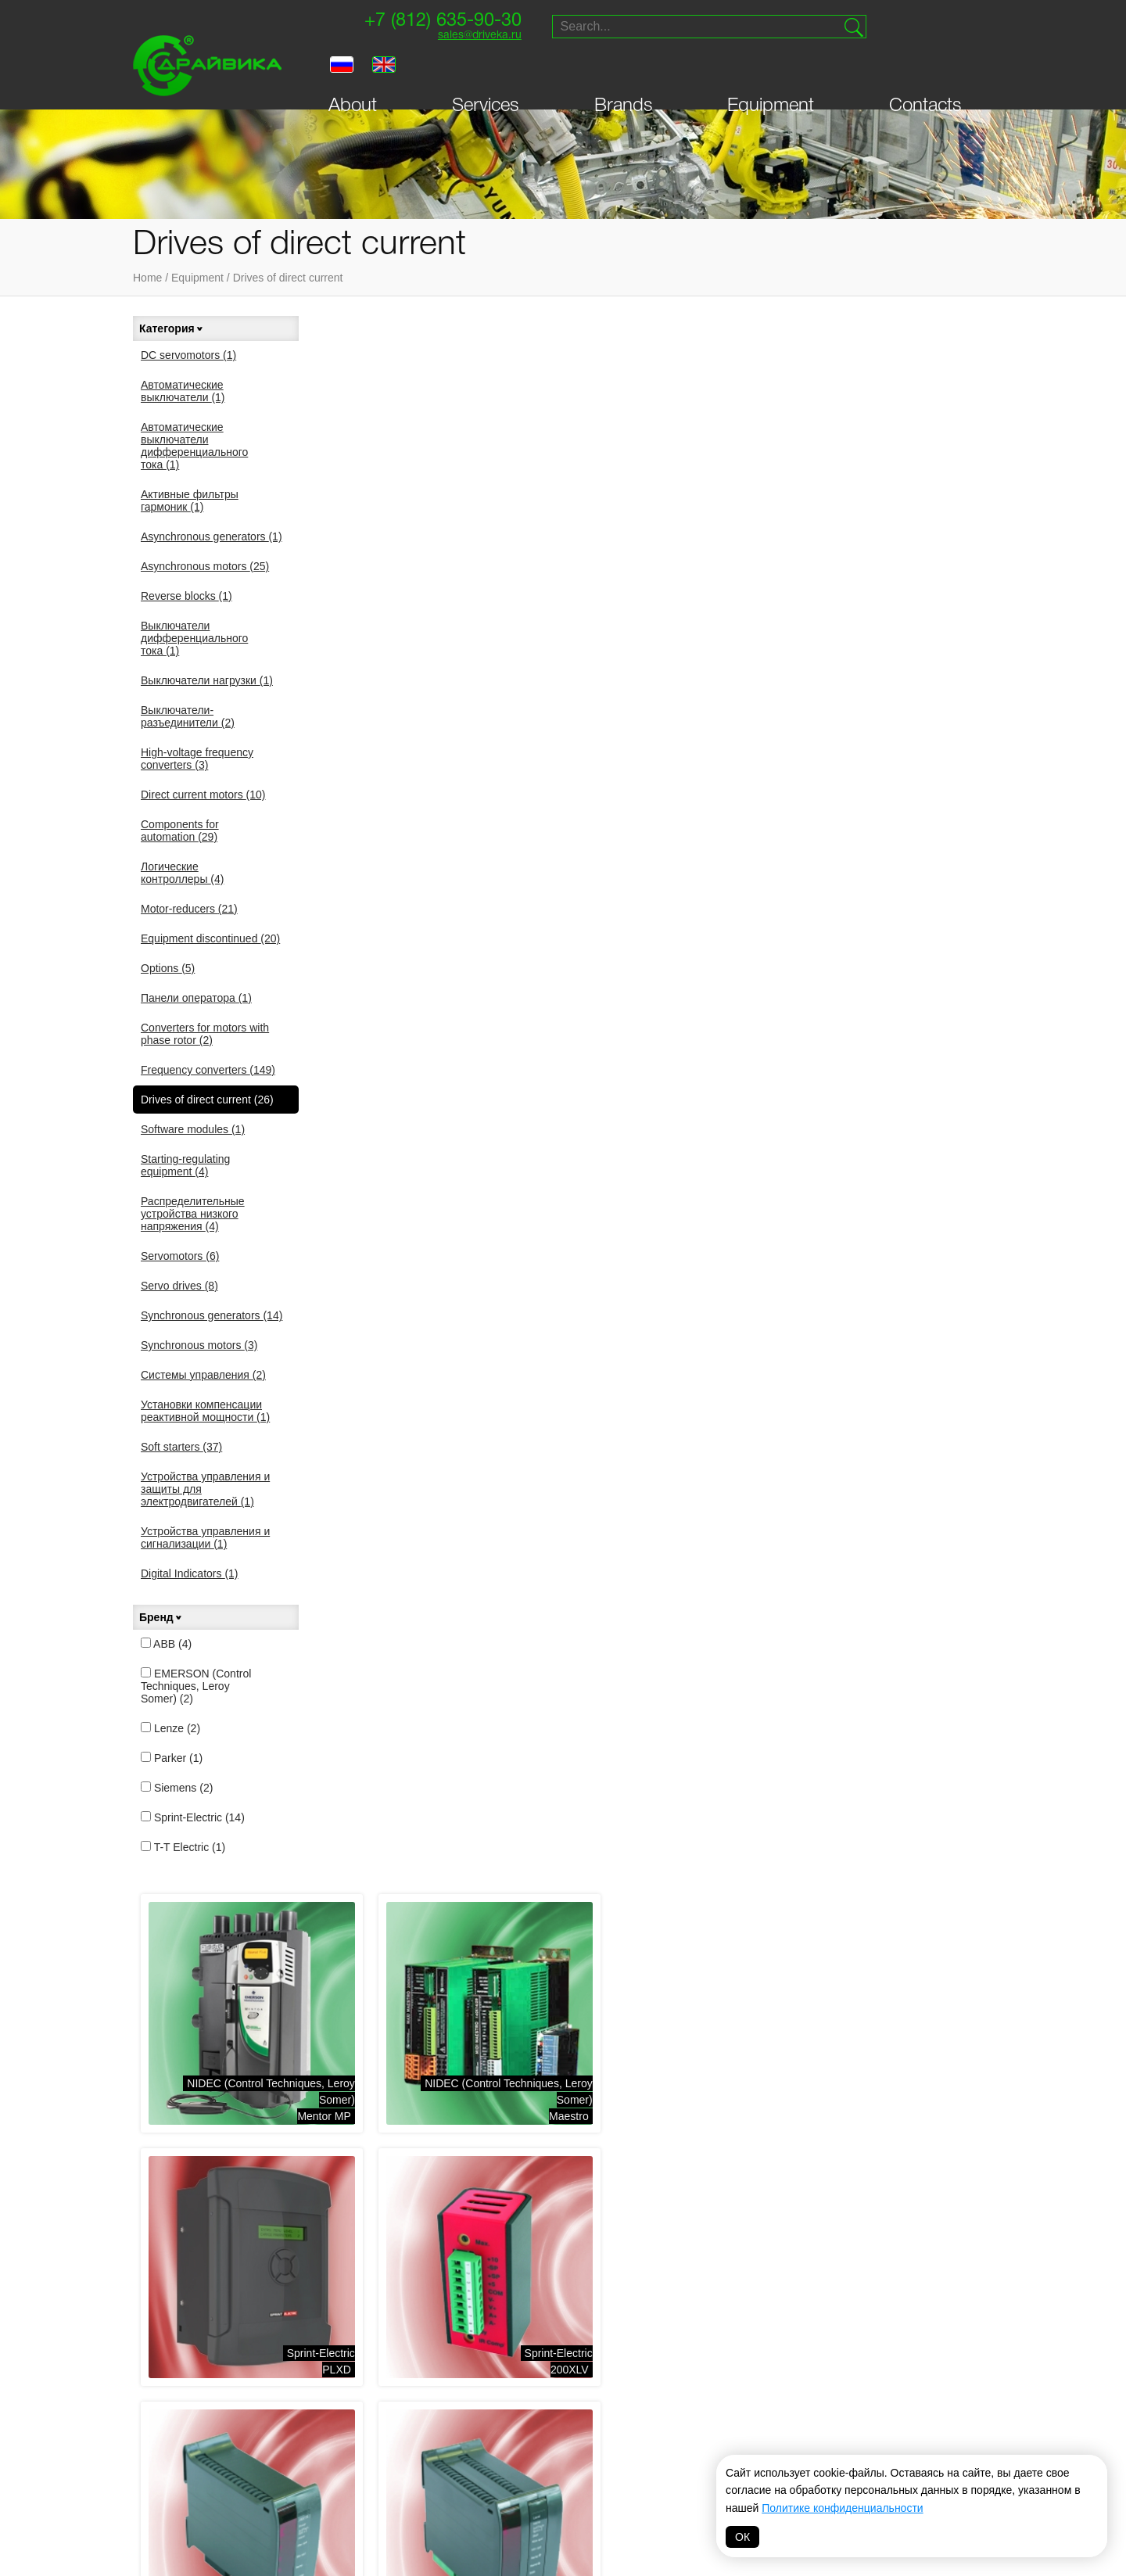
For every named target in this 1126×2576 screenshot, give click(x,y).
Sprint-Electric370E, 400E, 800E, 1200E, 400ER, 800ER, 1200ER (896, 1012)
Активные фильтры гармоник (189, 500)
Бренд (161, 1617)
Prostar (535, 2434)
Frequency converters (208, 1070)
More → (408, 1817)
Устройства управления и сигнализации (205, 1537)
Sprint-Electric (193, 1817)
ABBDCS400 (958, 1758)
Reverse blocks (186, 596)
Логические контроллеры (182, 872)
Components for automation (180, 830)
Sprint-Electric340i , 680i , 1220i (936, 775)
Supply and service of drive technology (914, 2052)
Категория (171, 328)
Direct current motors (203, 794)
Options (168, 968)
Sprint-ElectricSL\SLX (717, 1512)
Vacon (640, 2395)
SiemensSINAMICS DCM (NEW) (460, 1758)
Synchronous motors (199, 1345)
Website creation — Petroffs (919, 2164)
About (352, 72)
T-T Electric (183, 1847)
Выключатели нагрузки (207, 680)
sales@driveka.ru (474, 35)
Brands (623, 72)
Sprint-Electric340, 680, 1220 (712, 775)
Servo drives (179, 1285)
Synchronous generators (211, 1315)
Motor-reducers (189, 908)
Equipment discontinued (210, 938)
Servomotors (180, 1256)
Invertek (426, 2459)
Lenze (170, 1728)
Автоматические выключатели (183, 391)
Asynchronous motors (205, 566)
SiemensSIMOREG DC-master (695, 1758)
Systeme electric (339, 2395)
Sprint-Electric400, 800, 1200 (482, 1266)
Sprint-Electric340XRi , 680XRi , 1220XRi (453, 1020)
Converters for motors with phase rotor (205, 1033)
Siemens (177, 1787)
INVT (303, 2454)
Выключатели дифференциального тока (194, 638)
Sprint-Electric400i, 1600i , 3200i (704, 1266)
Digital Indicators (189, 1573)
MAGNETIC (648, 2498)
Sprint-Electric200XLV (487, 775)
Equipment (770, 72)
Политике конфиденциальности (842, 2508)
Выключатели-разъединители (188, 716)
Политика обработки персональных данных (563, 2541)
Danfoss (425, 2479)
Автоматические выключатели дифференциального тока (194, 446)
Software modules (193, 1129)
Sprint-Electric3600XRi (947, 1266)
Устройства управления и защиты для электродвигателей (205, 1489)
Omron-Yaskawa (445, 2498)
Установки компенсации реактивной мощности (205, 1410)
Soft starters (181, 1446)
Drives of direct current (288, 277)
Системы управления (203, 1375)
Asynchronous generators (211, 536)
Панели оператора (196, 998)
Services (485, 72)
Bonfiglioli (542, 2414)
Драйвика (317, 2473)
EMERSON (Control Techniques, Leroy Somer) (196, 1686)
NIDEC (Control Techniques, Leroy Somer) (452, 2408)
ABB (166, 1644)
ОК (742, 2537)
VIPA (744, 2414)
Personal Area (193, 2116)
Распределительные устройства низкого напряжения (193, 1213)
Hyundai (534, 2473)
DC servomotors (188, 355)
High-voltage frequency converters (197, 758)
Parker (172, 1758)
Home (147, 277)
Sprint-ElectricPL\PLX (487, 1512)
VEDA (305, 2434)
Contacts (925, 72)
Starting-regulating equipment (185, 1165)
